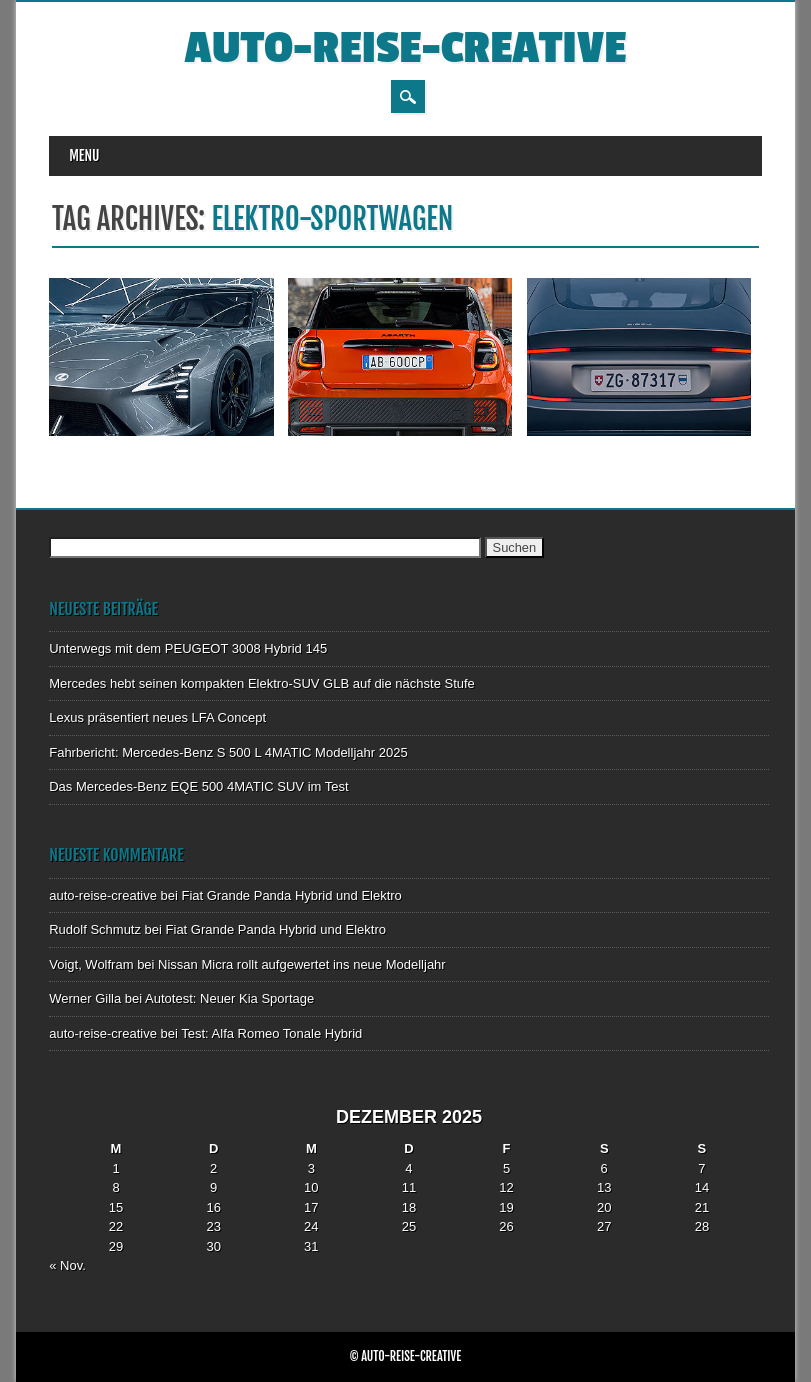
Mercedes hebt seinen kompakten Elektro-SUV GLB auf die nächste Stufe (262, 683)
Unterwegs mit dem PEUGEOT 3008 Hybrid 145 (188, 648)
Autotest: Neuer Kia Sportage (229, 998)
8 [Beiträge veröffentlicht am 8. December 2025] (115, 1187)
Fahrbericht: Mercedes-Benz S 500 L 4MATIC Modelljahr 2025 (228, 752)
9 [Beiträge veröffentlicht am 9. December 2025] (213, 1187)
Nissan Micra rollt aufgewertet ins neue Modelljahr (302, 964)
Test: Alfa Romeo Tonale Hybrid (271, 1033)
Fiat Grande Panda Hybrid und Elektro (291, 895)
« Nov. (67, 1265)
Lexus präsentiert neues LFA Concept (157, 717)
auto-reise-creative (406, 48)
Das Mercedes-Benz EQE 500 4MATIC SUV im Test (198, 786)
